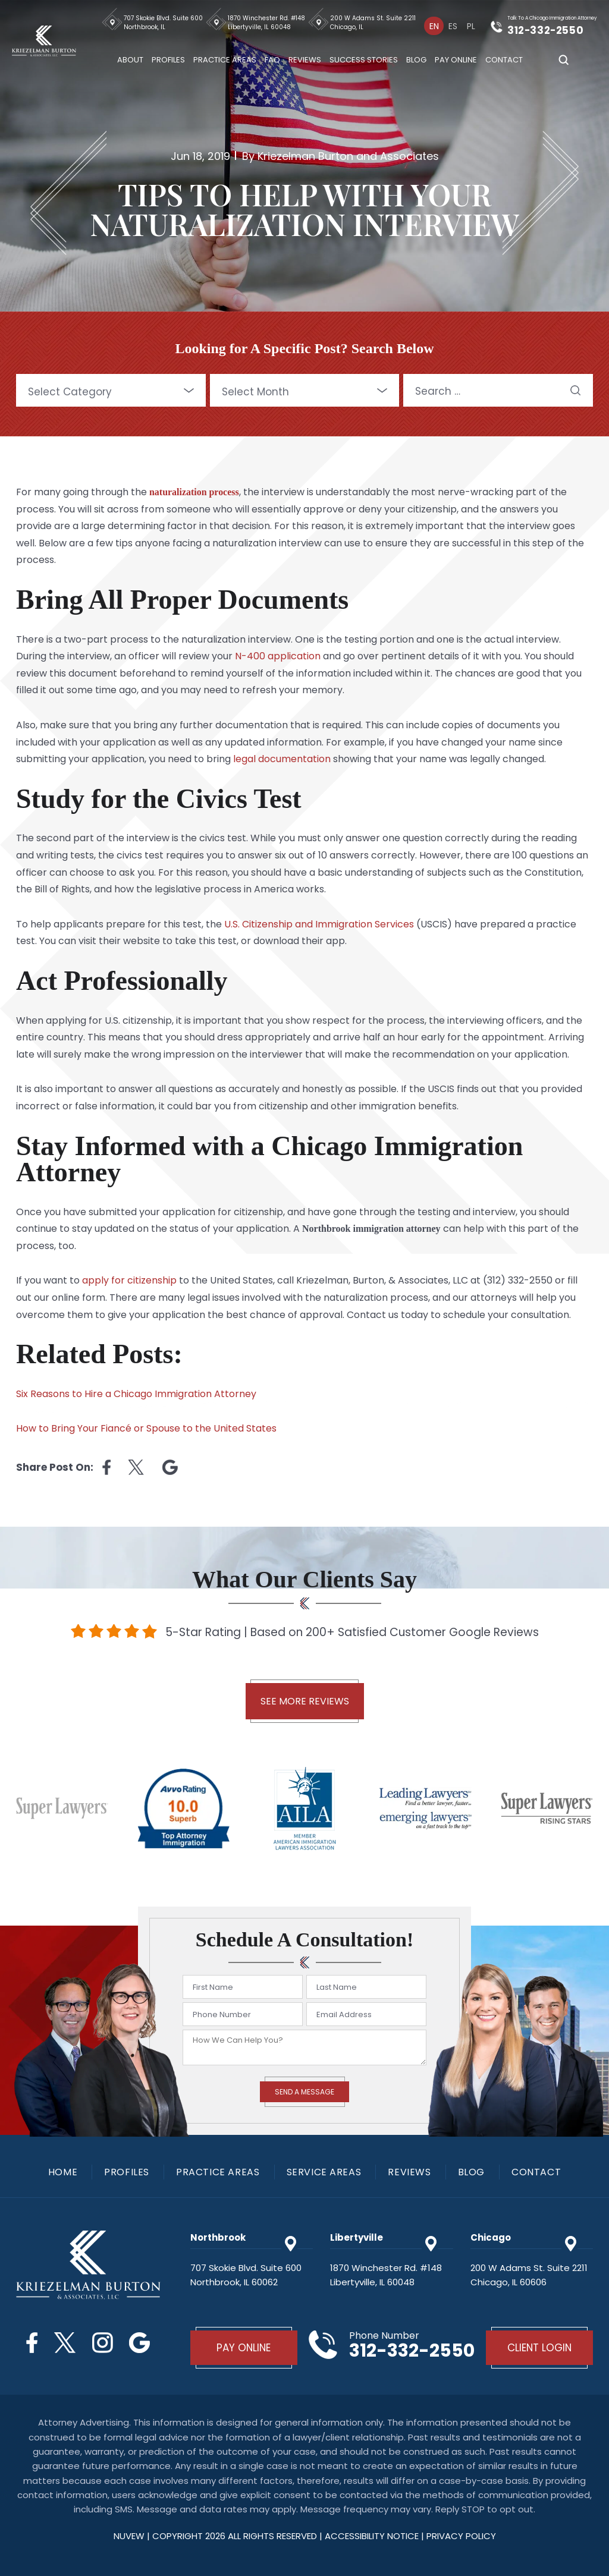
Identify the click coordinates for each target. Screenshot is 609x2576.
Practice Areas (225, 59)
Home (62, 2172)
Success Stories (364, 59)
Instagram (102, 2342)
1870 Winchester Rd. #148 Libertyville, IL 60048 (267, 23)
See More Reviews (304, 1701)
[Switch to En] (434, 26)
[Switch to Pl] (471, 26)
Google (140, 2342)
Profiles (169, 59)
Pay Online (456, 59)
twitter (136, 1467)
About (131, 59)
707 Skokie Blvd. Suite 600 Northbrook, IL (163, 23)
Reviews (305, 59)
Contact (504, 59)
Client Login (539, 2348)
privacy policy (461, 2536)
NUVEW (129, 2536)
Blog (417, 59)
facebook (106, 1467)
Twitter (65, 2342)
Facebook (31, 2342)
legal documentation (282, 759)
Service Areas (324, 2172)
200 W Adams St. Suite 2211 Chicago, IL (373, 23)
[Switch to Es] (453, 26)
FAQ (273, 59)
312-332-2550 (546, 30)
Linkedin (170, 1467)
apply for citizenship (129, 1280)
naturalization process (194, 492)
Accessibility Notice (373, 2536)
